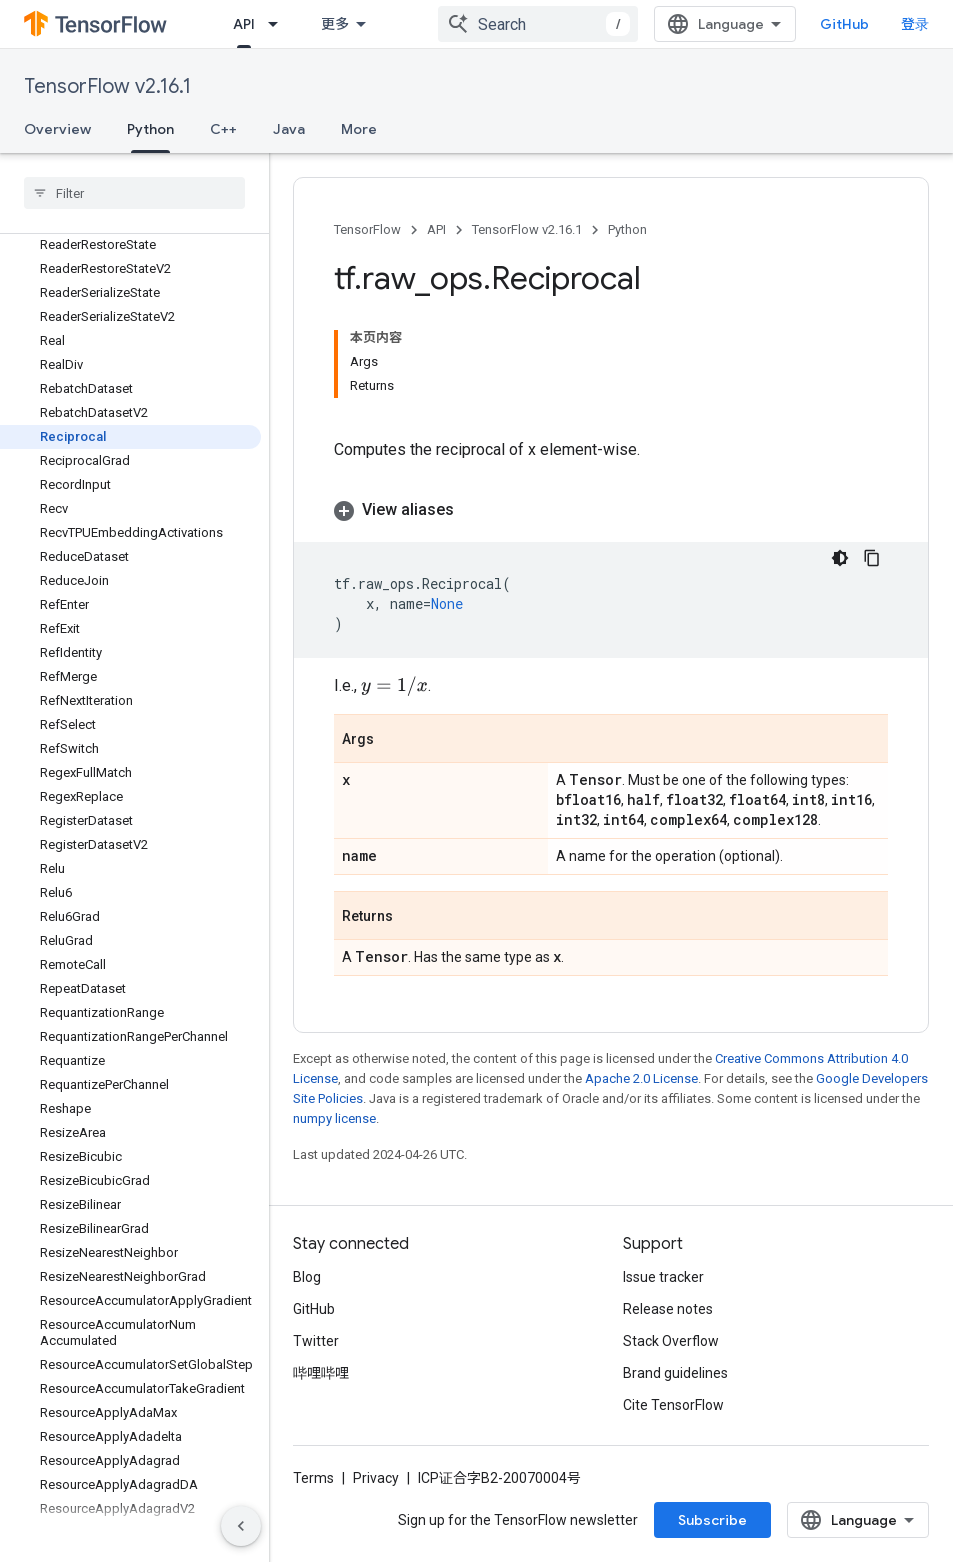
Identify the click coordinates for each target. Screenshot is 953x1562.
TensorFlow (367, 229)
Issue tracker (663, 1277)
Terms (313, 1478)
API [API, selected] (244, 24)
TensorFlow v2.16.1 (107, 86)
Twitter (316, 1341)
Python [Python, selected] (150, 129)
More (359, 129)
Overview (57, 129)
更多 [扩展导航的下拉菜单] (335, 24)
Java (289, 129)
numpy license (334, 1118)
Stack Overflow (671, 1341)
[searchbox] (134, 193)
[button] (611, 510)
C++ (223, 129)
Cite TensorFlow (673, 1405)
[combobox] (538, 24)
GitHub (844, 24)
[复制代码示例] (872, 558)
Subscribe (712, 1520)
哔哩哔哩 (321, 1373)
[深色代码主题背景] (840, 558)
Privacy (376, 1478)
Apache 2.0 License (641, 1078)
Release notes (668, 1309)
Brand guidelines (675, 1373)
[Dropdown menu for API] (279, 24)
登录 (915, 24)
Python (627, 229)
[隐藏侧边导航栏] (241, 1526)
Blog (307, 1277)
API (436, 229)
